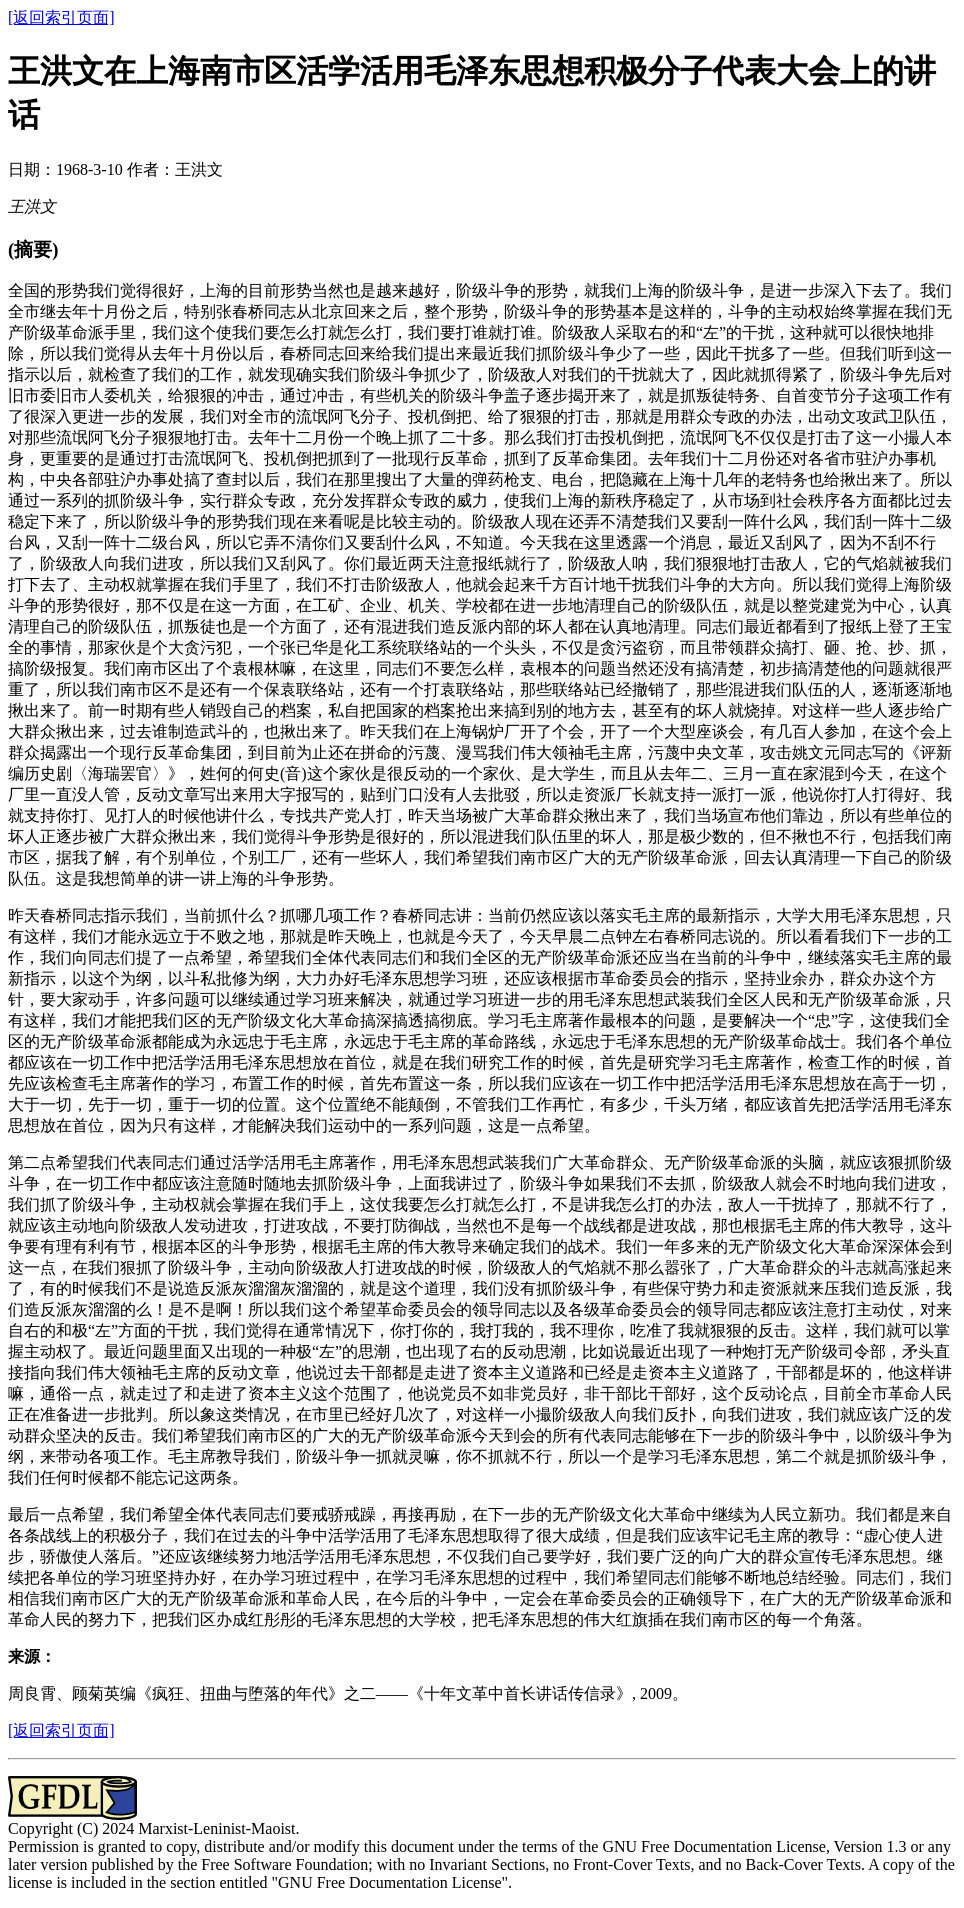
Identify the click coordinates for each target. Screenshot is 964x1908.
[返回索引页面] (61, 17)
